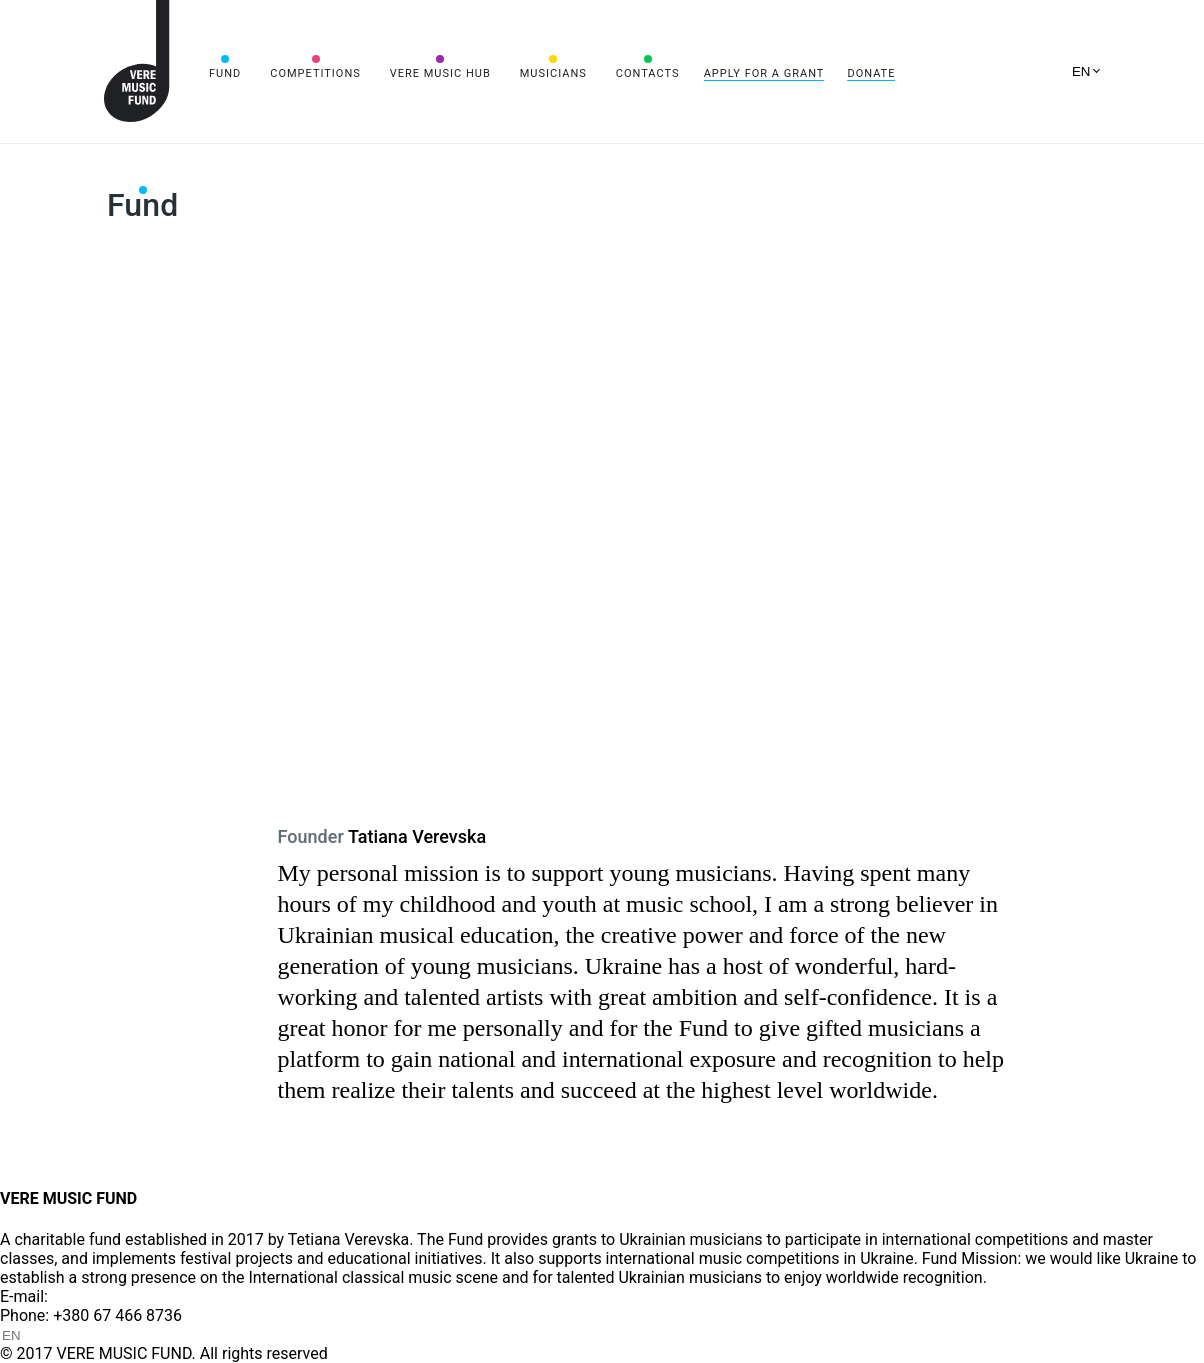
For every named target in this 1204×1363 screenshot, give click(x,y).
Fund (225, 73)
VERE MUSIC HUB (440, 73)
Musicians (553, 73)
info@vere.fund (106, 1296)
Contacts (648, 73)
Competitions (315, 73)
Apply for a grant (764, 73)
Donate (871, 73)
